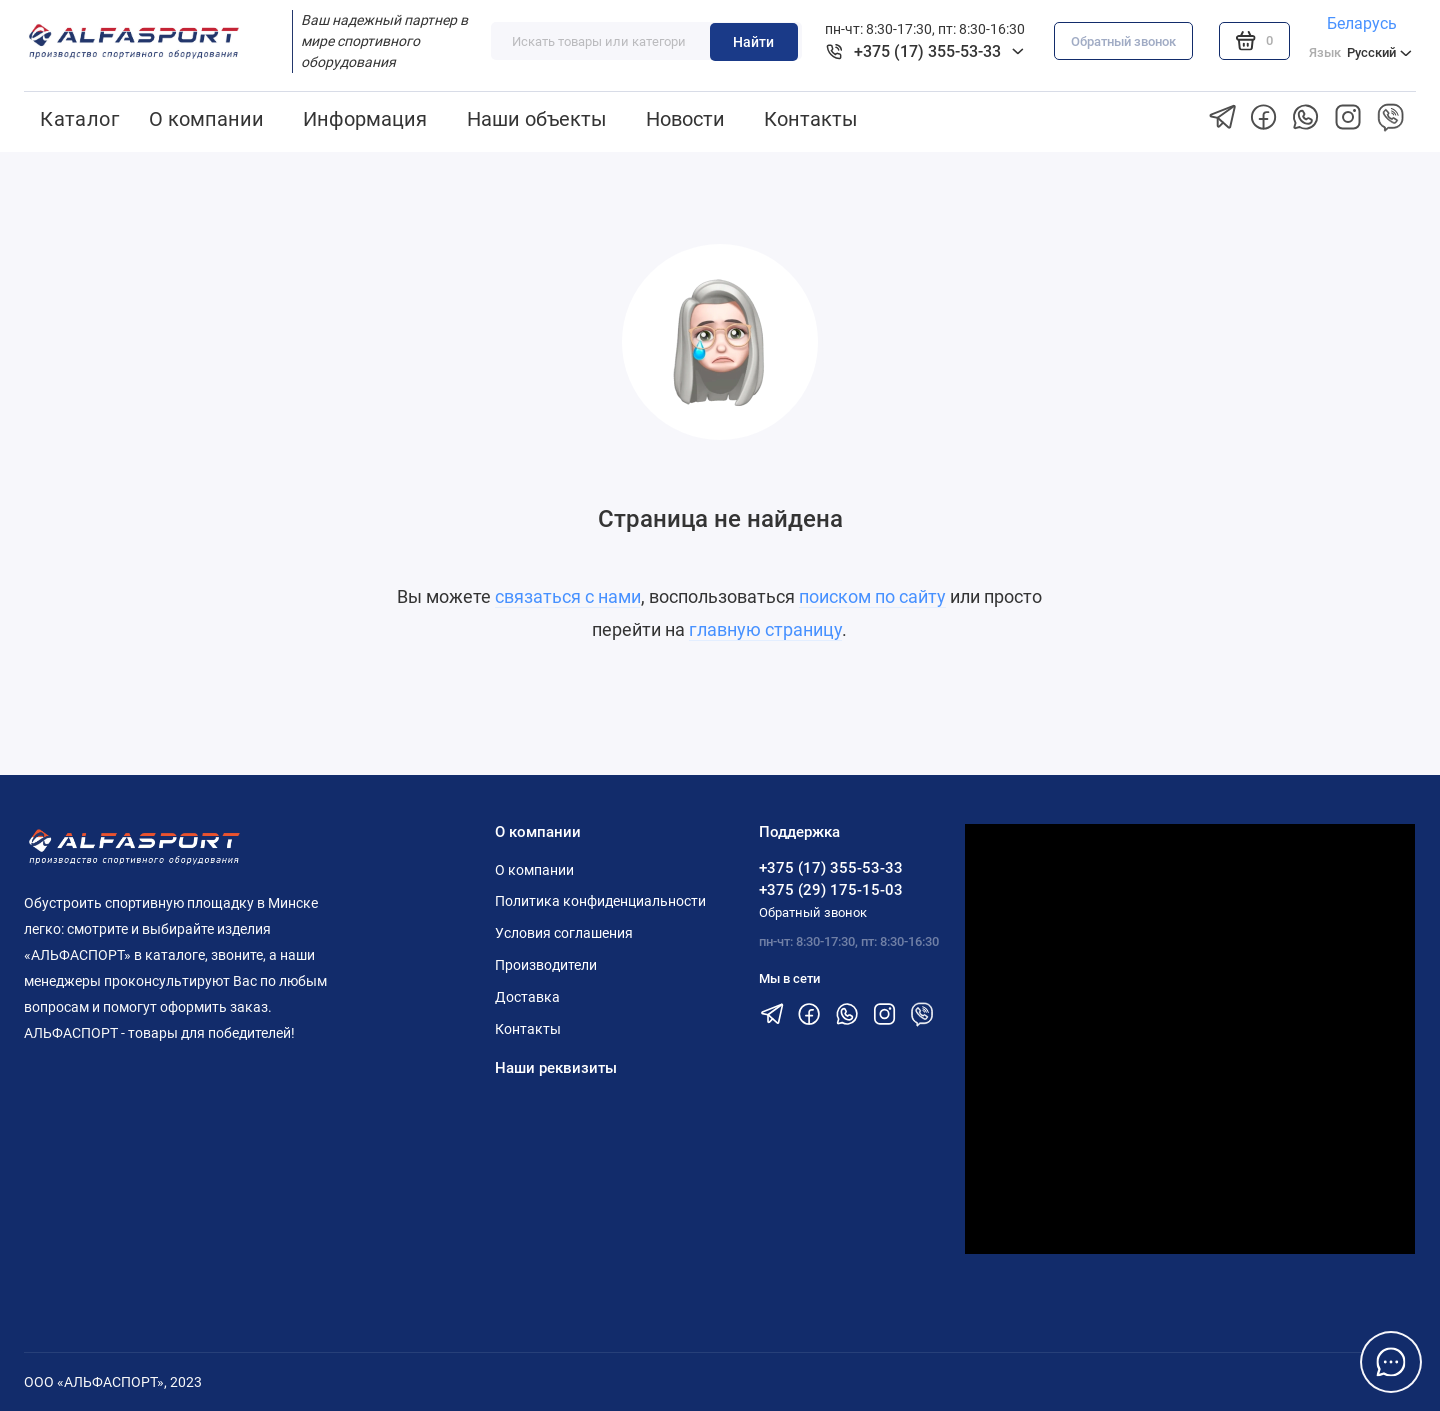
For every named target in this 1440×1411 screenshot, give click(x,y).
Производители (546, 965)
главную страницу (765, 630)
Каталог (79, 119)
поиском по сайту (872, 597)
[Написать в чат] (1391, 1362)
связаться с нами (568, 597)
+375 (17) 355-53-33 (831, 868)
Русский (1360, 52)
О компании (206, 119)
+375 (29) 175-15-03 (831, 890)
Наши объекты (537, 119)
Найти (753, 42)
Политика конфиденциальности (600, 901)
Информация (365, 119)
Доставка (527, 997)
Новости (685, 119)
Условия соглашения (564, 933)
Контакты (811, 119)
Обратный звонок (1123, 41)
